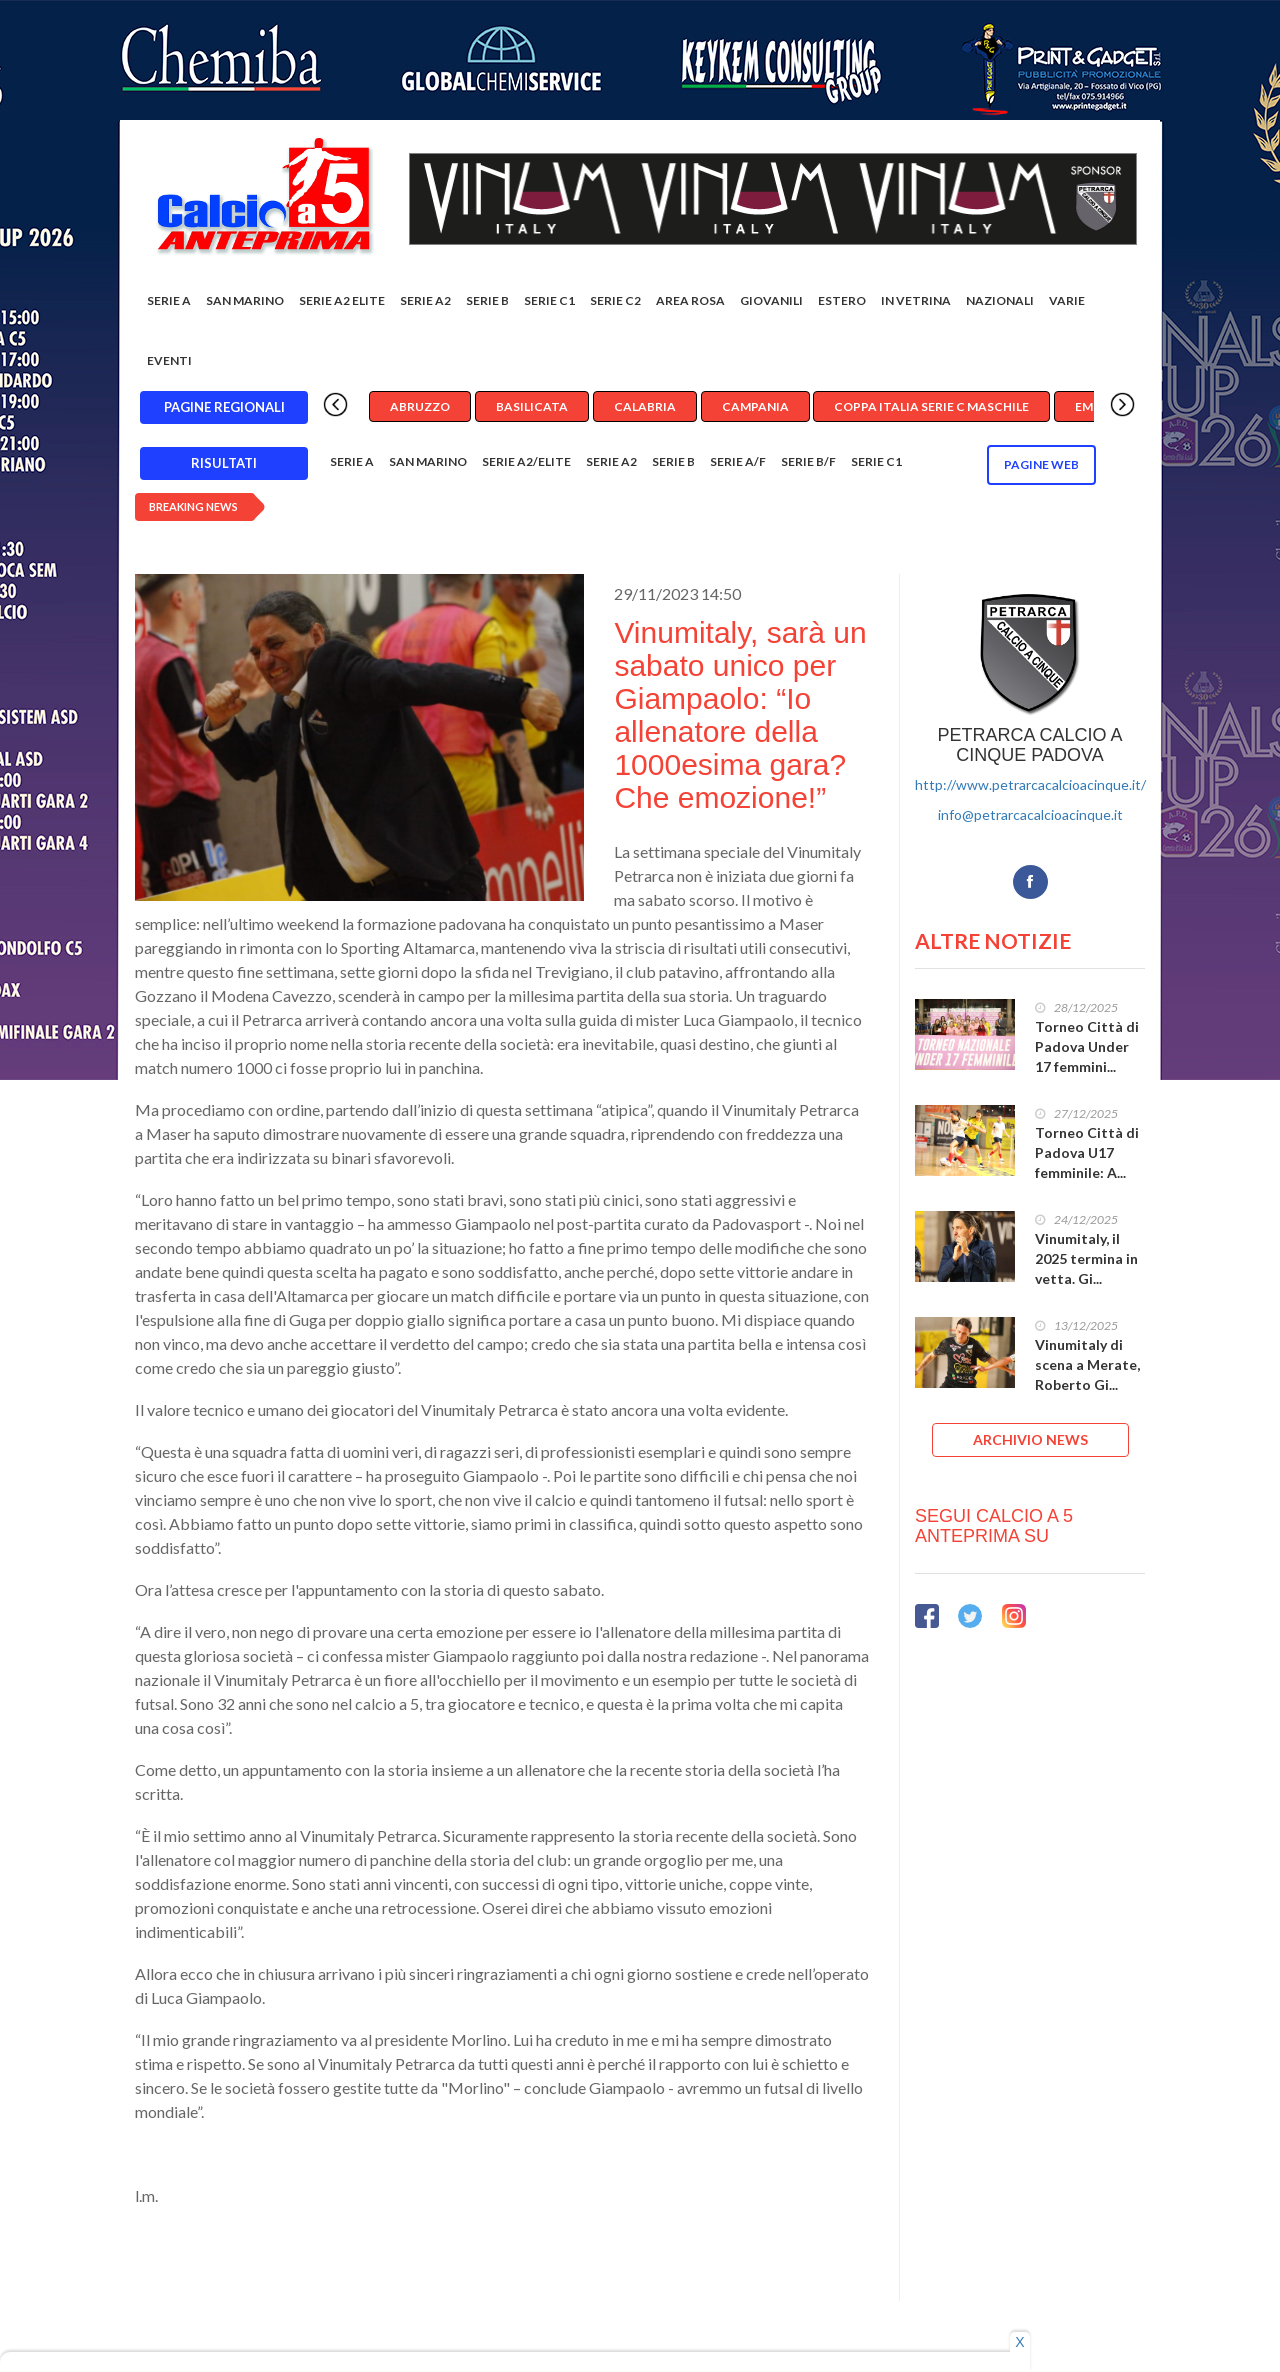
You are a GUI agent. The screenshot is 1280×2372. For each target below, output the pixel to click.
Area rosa (690, 300)
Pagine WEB (1041, 464)
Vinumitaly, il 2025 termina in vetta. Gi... (1086, 1258)
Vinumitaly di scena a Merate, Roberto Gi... (1087, 1364)
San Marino (245, 300)
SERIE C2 (615, 300)
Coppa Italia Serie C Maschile (931, 406)
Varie (1067, 300)
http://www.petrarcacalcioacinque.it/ (1030, 784)
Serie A (169, 300)
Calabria (645, 406)
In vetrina (916, 300)
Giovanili (771, 300)
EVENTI (169, 360)
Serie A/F (738, 461)
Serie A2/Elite (526, 461)
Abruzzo (420, 406)
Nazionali (1000, 300)
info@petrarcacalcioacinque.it (1030, 814)
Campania (755, 406)
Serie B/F (808, 461)
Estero (842, 300)
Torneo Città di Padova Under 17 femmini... (1087, 1046)
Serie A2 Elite (342, 300)
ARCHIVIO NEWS (1030, 1439)
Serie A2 (425, 300)
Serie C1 (549, 300)
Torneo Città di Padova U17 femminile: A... (1087, 1152)
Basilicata (532, 406)
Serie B (487, 300)
